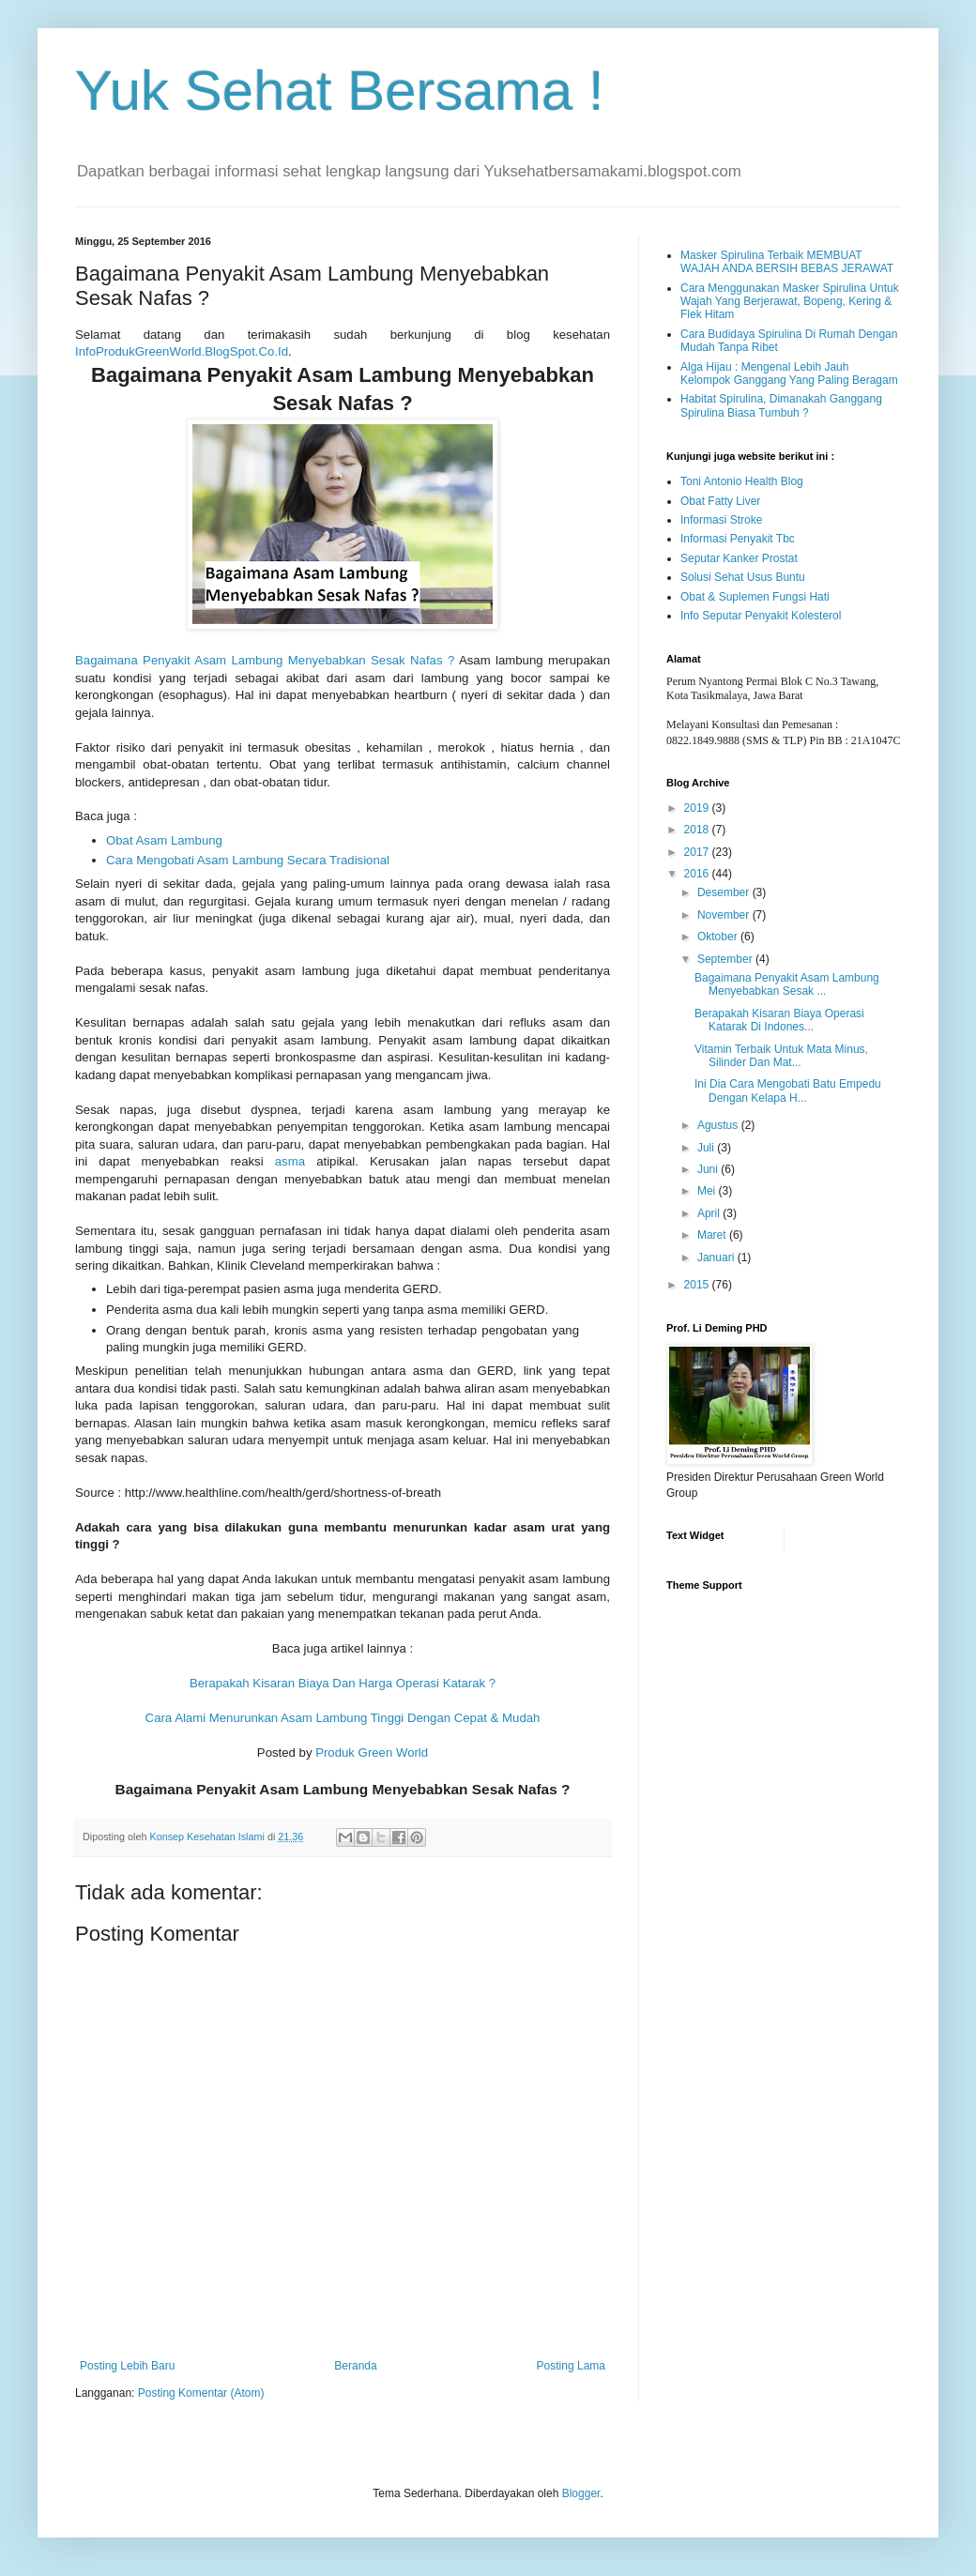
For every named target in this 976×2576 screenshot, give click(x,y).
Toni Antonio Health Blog (741, 481)
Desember (725, 892)
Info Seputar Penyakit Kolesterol (760, 615)
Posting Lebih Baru (127, 2365)
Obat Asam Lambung (164, 840)
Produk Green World (371, 1752)
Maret (713, 1235)
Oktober (718, 936)
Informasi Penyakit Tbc (737, 538)
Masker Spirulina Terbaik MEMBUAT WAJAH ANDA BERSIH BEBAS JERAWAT (786, 262)
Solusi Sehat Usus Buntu (742, 577)
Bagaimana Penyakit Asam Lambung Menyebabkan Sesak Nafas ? (264, 660)
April (710, 1213)
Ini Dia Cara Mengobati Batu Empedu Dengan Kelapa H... (787, 1090)
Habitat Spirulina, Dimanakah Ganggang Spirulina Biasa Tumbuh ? (781, 405)
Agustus (719, 1125)
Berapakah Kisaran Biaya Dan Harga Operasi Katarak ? (343, 1683)
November (725, 915)
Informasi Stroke (721, 519)
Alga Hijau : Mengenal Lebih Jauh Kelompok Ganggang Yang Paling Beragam (789, 373)
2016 (698, 873)
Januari (717, 1257)
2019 (698, 808)
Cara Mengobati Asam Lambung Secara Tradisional (247, 860)
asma (290, 1161)
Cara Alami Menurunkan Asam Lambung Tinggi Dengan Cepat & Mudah (343, 1718)
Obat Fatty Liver (720, 501)
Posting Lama (571, 2365)
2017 (698, 852)
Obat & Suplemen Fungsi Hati (755, 596)
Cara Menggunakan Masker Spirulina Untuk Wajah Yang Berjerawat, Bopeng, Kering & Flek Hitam (789, 302)
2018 (698, 829)
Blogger (581, 2493)
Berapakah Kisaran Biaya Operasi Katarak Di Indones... (779, 1020)
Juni (709, 1169)
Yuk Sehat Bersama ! (339, 90)
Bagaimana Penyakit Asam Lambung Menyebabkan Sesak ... (786, 984)
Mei (708, 1190)
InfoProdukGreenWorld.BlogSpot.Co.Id (181, 351)
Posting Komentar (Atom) (201, 2393)
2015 (698, 1284)
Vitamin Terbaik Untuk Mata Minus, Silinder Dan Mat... (781, 1056)
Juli (707, 1147)
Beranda (355, 2365)
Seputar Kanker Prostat (739, 558)
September (726, 959)
